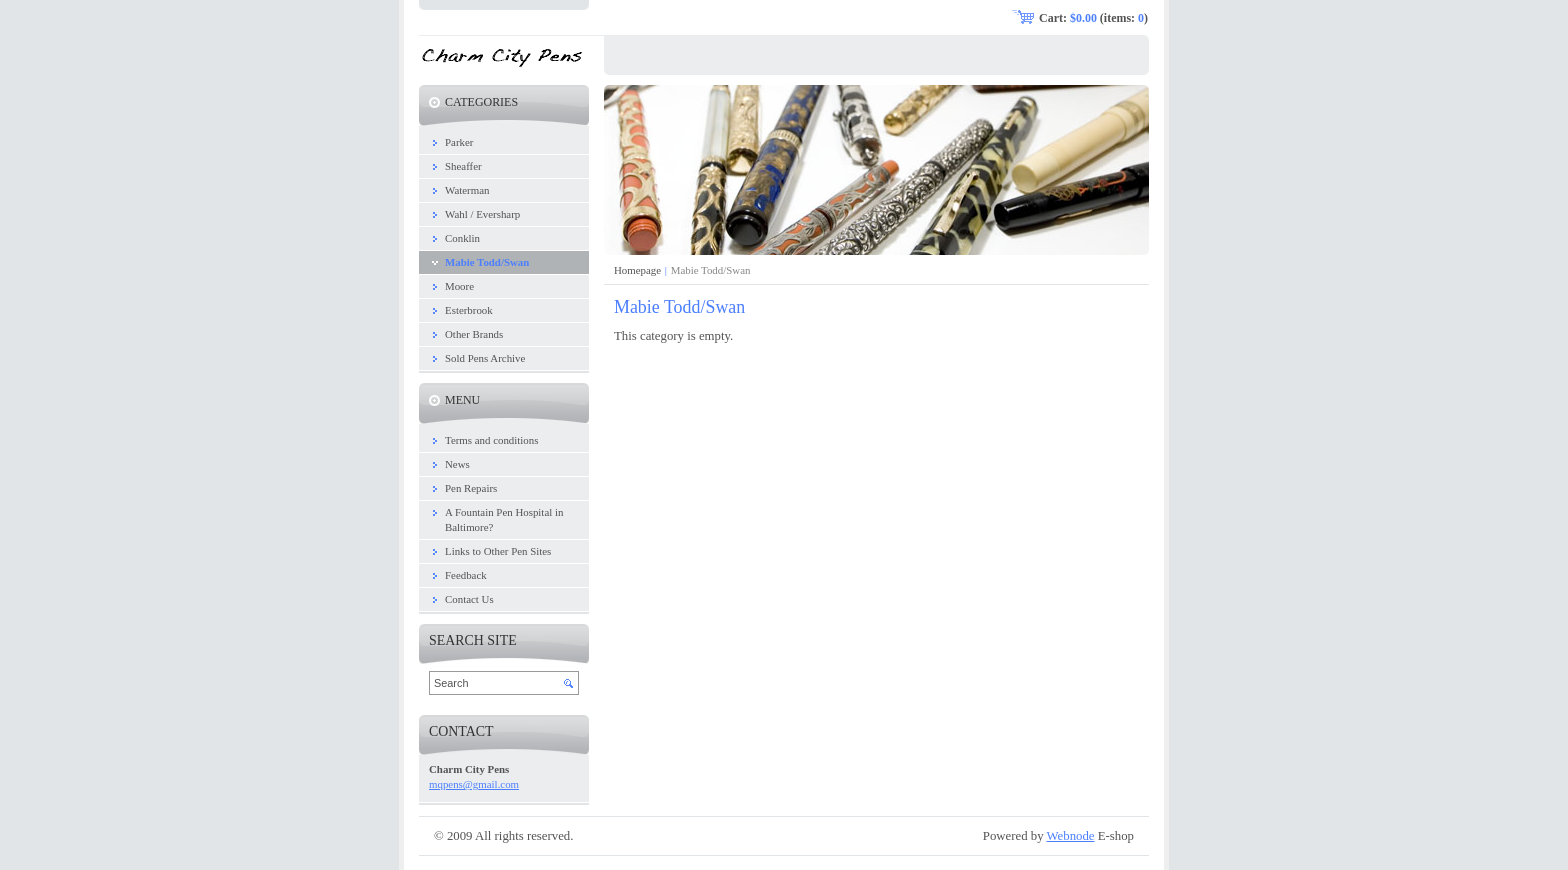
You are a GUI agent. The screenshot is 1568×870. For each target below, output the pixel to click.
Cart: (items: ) (1093, 18)
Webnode (1071, 836)
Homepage (637, 270)
